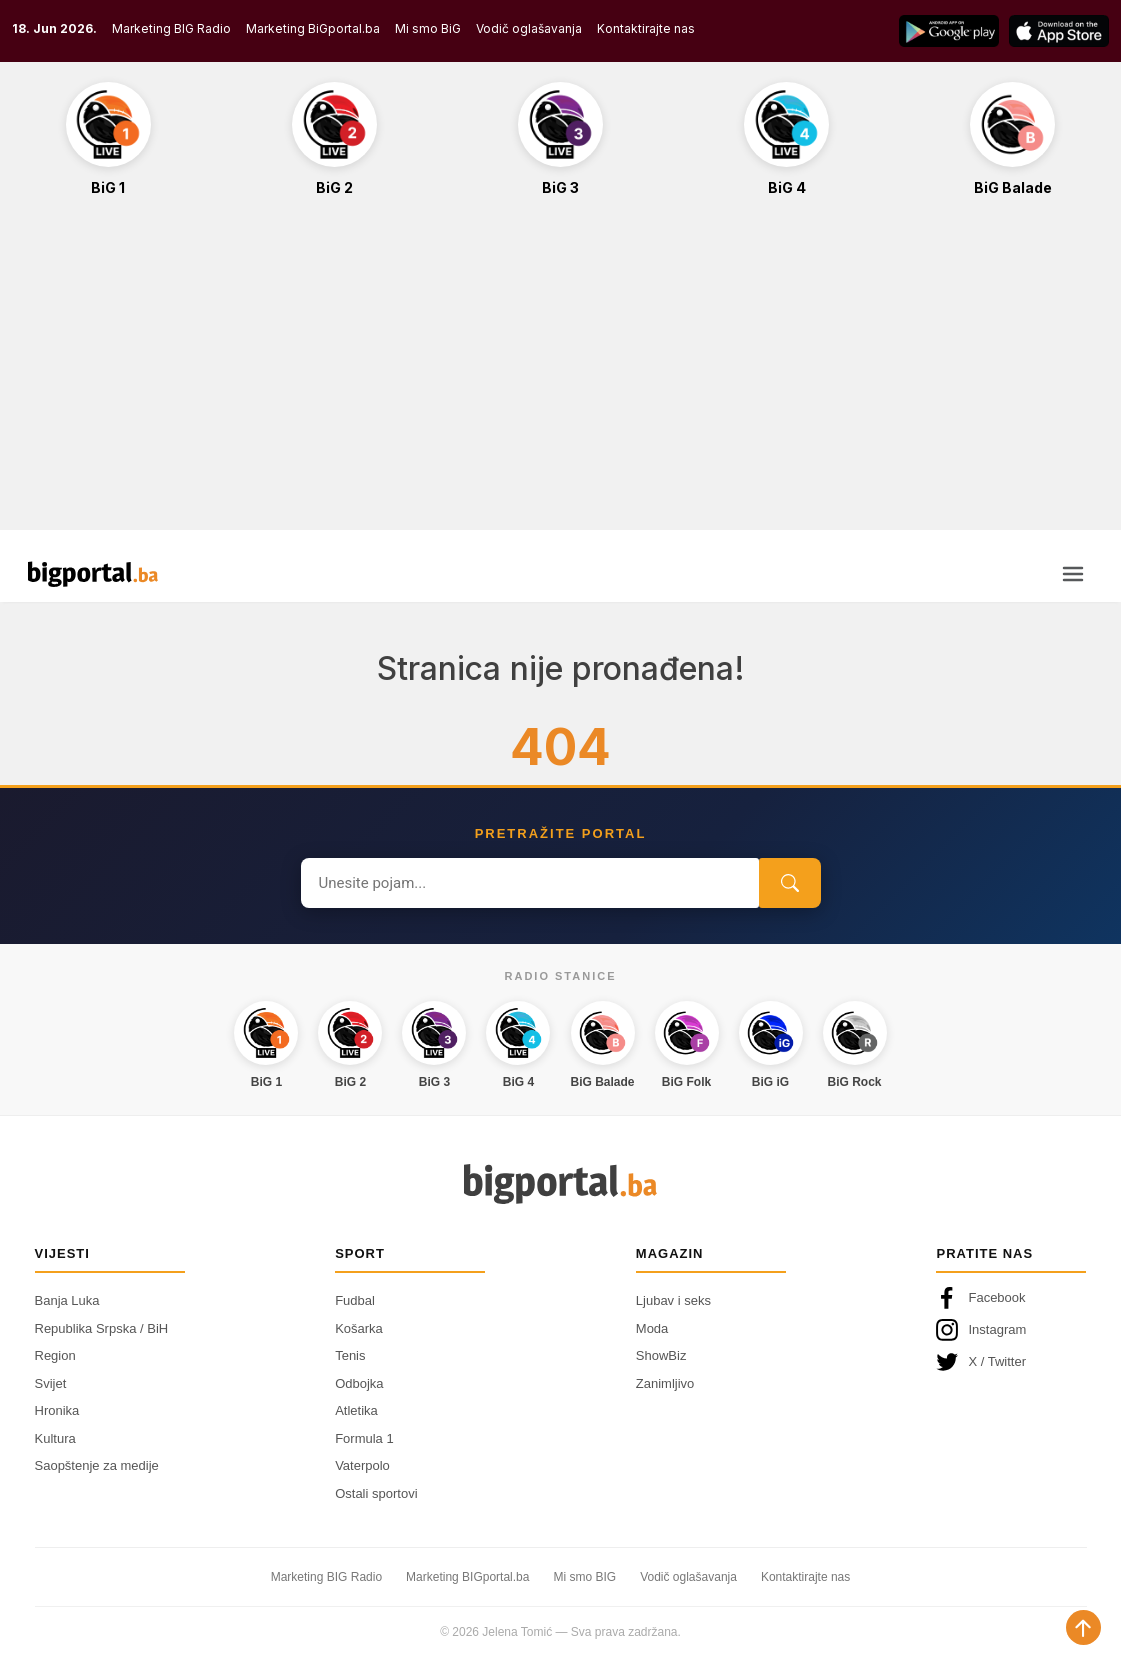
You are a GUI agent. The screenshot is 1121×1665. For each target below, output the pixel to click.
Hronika (57, 1410)
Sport (360, 1253)
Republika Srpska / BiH (102, 1328)
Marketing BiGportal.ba (313, 28)
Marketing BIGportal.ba (467, 1577)
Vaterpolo (362, 1465)
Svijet (51, 1383)
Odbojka (359, 1383)
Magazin (670, 1253)
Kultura (55, 1438)
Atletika (356, 1410)
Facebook (980, 1298)
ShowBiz (661, 1355)
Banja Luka (67, 1300)
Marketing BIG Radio (171, 28)
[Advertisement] (560, 374)
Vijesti (62, 1253)
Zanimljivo (665, 1383)
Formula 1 (364, 1438)
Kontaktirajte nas (646, 28)
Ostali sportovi (376, 1493)
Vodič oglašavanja (529, 28)
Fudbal (355, 1300)
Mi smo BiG (428, 28)
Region (55, 1355)
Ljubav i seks (673, 1300)
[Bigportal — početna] (93, 574)
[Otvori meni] (1073, 574)
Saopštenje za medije (97, 1465)
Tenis (350, 1355)
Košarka (359, 1328)
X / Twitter (981, 1362)
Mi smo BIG (584, 1577)
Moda (652, 1328)
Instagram (981, 1330)
